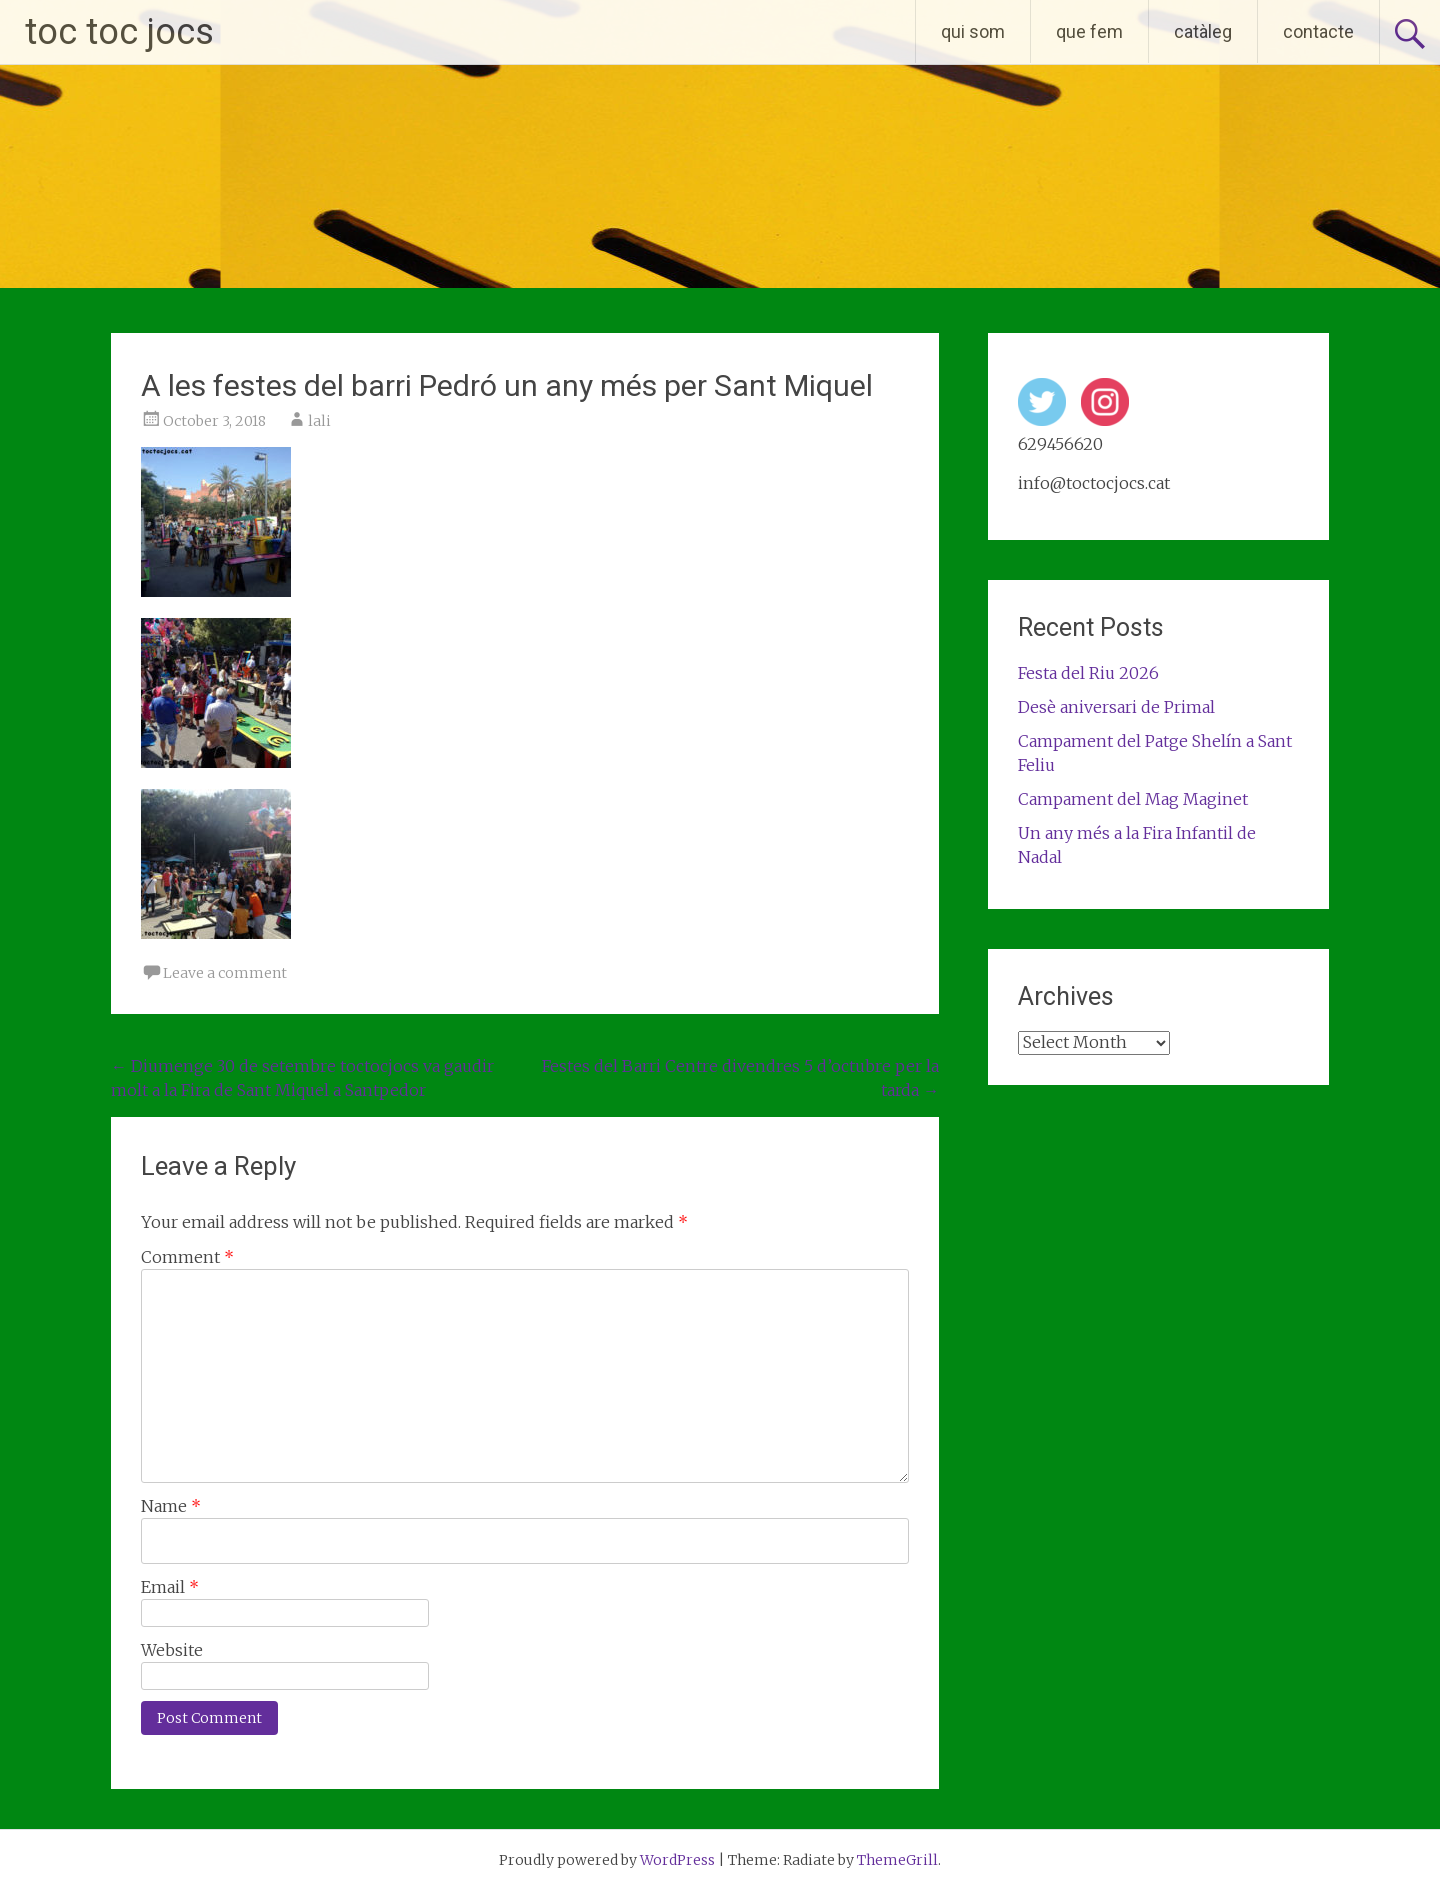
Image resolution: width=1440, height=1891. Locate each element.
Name (171, 1506)
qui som (973, 31)
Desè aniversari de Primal (1116, 707)
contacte (1318, 31)
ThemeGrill (897, 1860)
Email (170, 1587)
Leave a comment (225, 973)
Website (172, 1650)
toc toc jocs (119, 32)
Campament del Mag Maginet (1133, 799)
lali (319, 421)
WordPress (677, 1860)
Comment (187, 1257)
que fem (1089, 31)
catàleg (1203, 31)
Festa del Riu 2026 (1088, 673)
